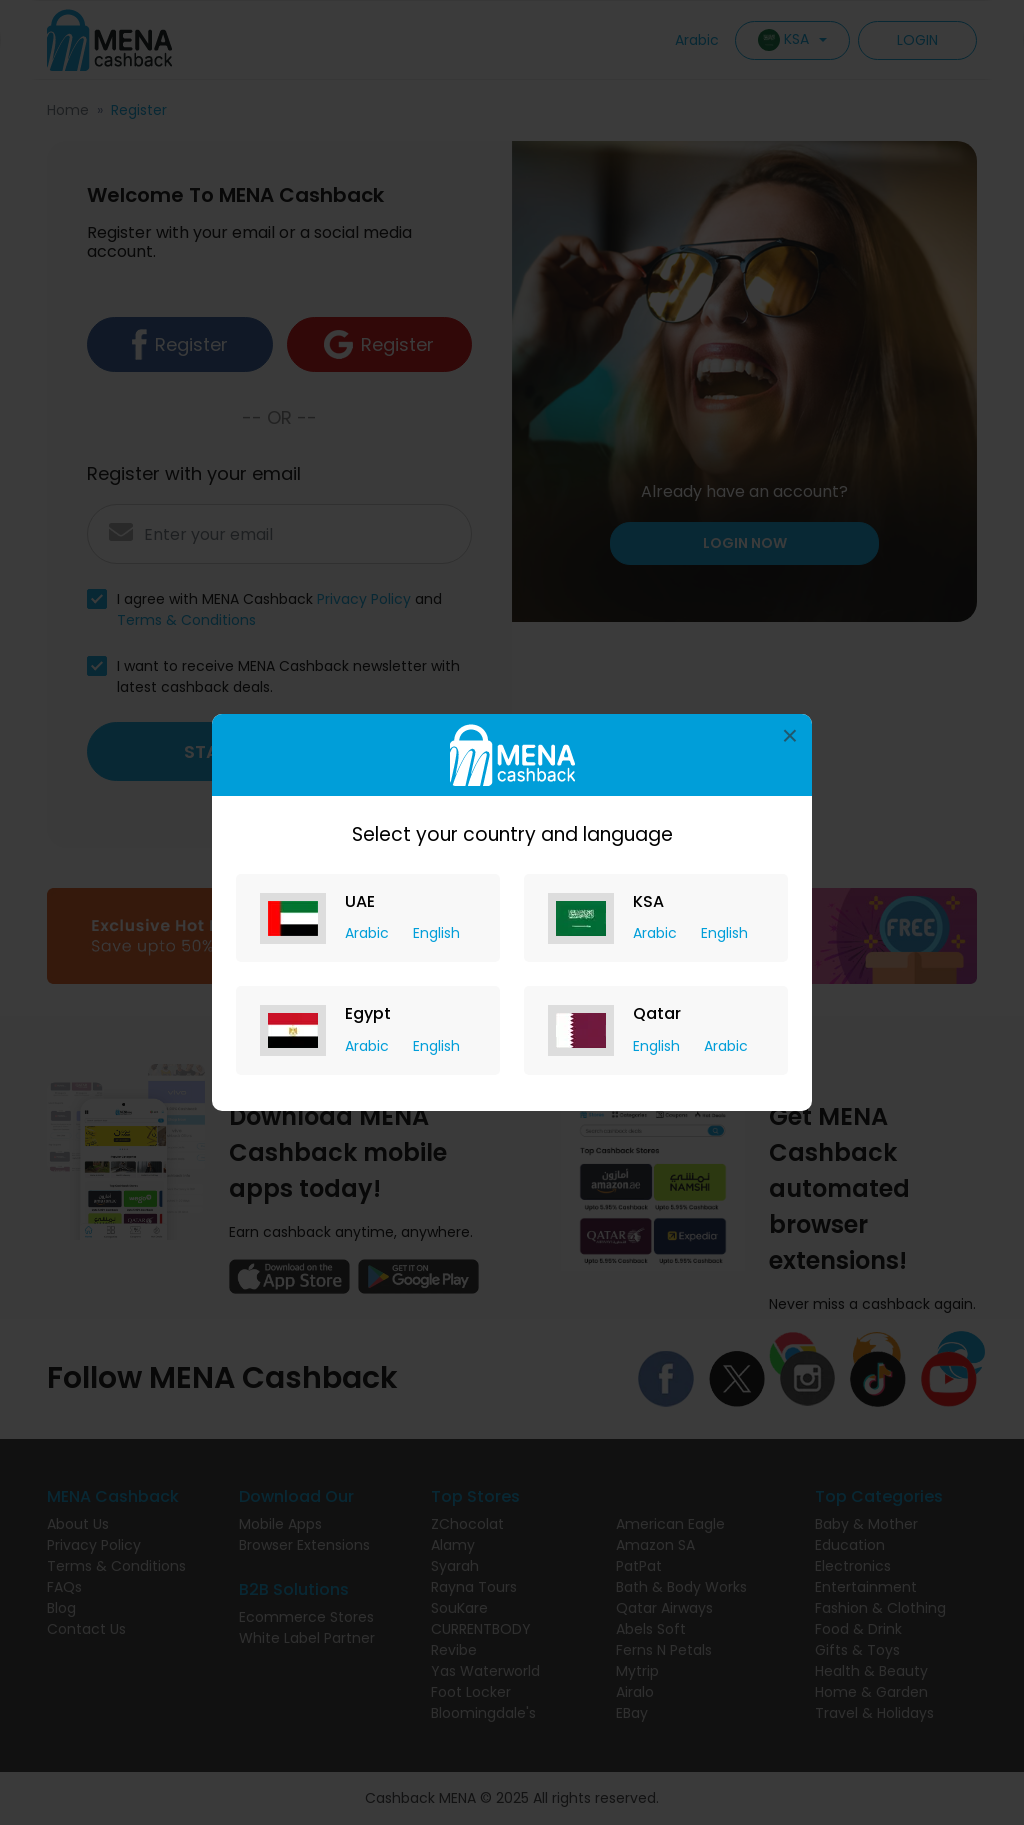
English (436, 933)
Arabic (369, 933)
